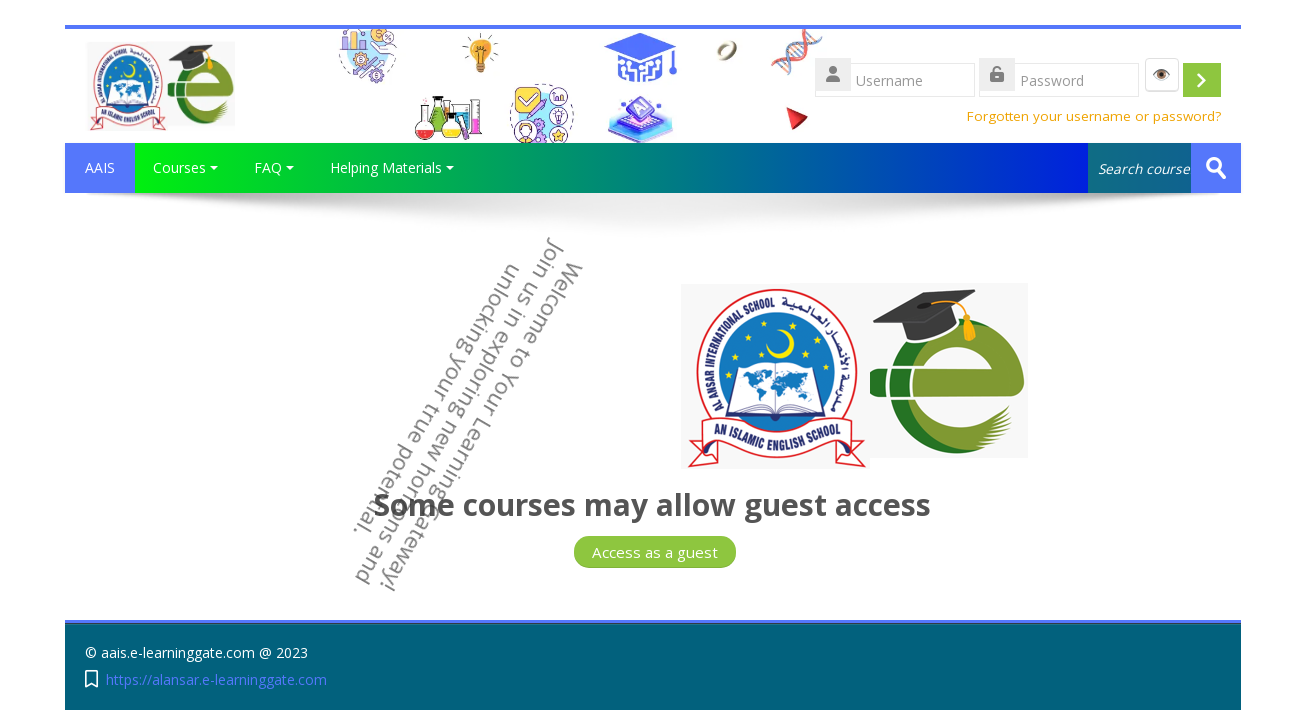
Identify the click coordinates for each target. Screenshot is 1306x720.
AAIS (100, 167)
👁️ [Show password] (1161, 74)
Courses (185, 167)
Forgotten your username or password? (1094, 116)
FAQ (274, 167)
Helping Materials (392, 167)
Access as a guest (655, 552)
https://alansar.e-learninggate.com (216, 679)
